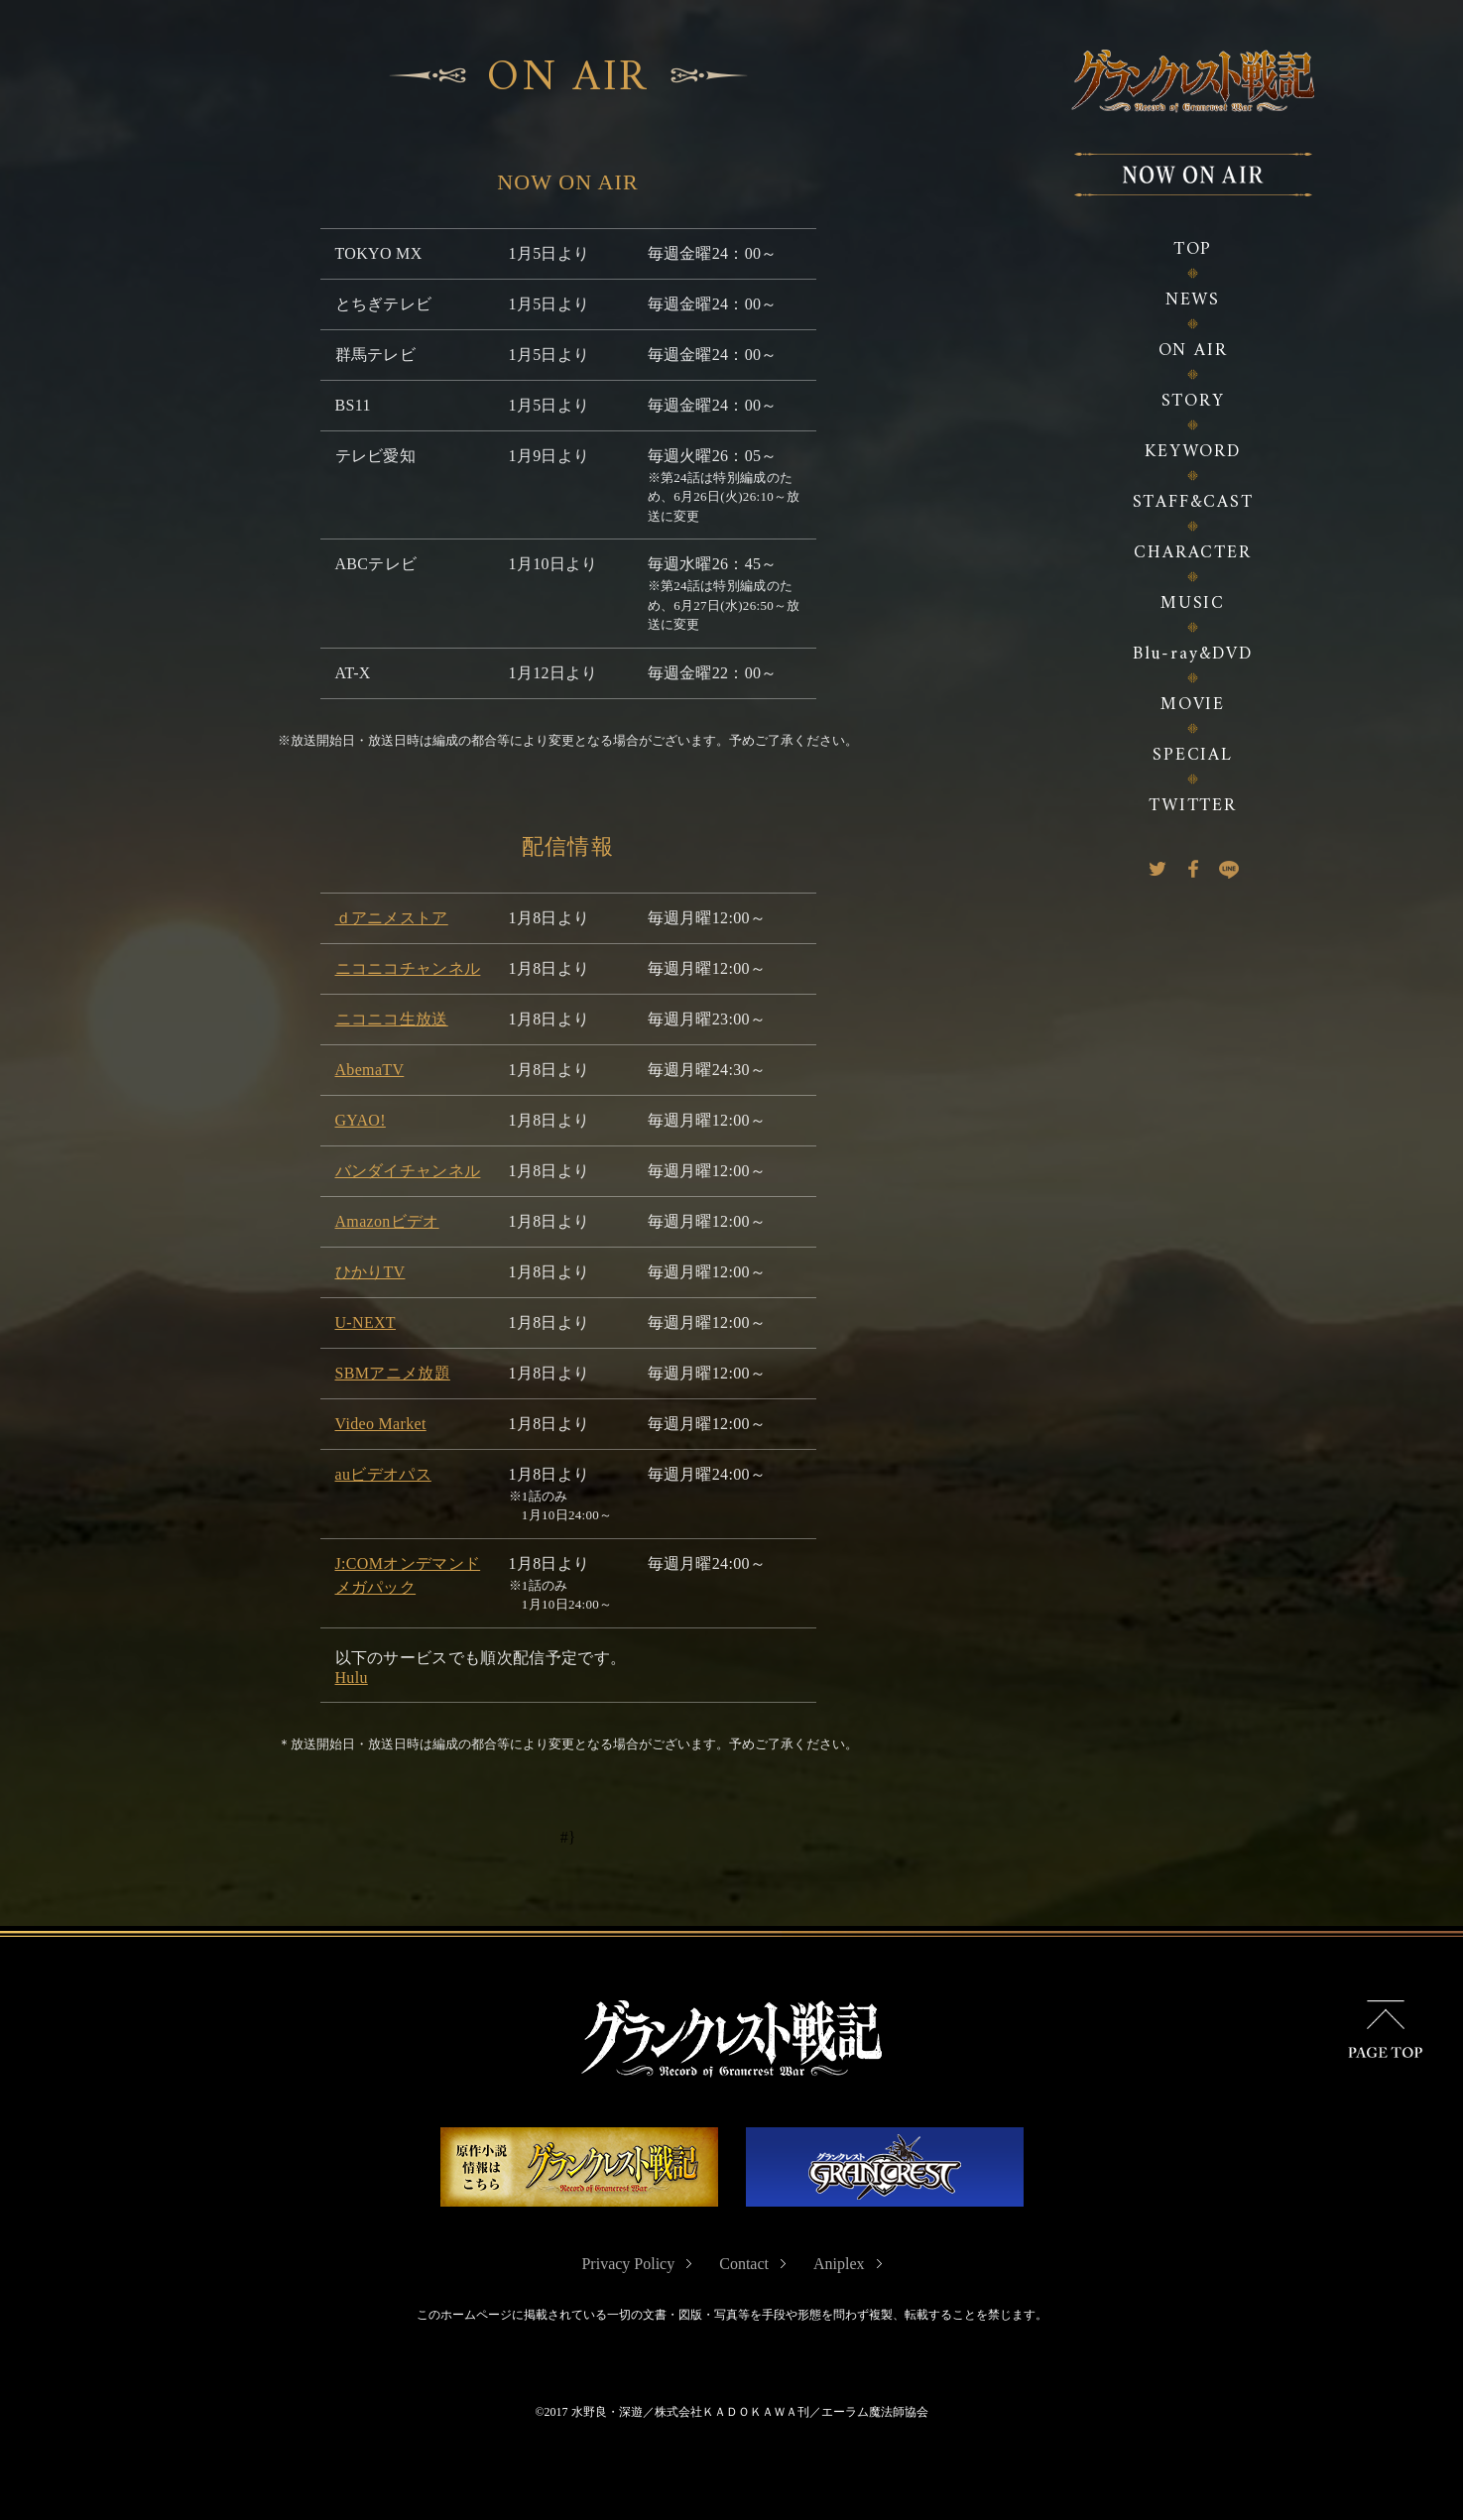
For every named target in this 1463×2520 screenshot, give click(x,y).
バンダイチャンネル (408, 1166)
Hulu (351, 1674)
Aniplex (839, 2263)
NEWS (1192, 300)
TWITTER (1193, 805)
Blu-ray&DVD (1193, 654)
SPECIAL (1193, 755)
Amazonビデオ (387, 1217)
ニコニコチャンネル (408, 964)
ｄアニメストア (391, 913)
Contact (744, 2263)
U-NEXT (365, 1318)
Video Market (381, 1419)
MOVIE (1192, 704)
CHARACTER (1192, 553)
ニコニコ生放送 (391, 1015)
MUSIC (1192, 603)
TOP (1192, 249)
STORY (1193, 401)
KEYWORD (1193, 451)
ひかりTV (370, 1268)
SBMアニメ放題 (392, 1369)
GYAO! (360, 1116)
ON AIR (1193, 350)
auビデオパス (383, 1470)
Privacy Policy (627, 2263)
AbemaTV (370, 1065)
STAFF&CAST (1193, 502)
